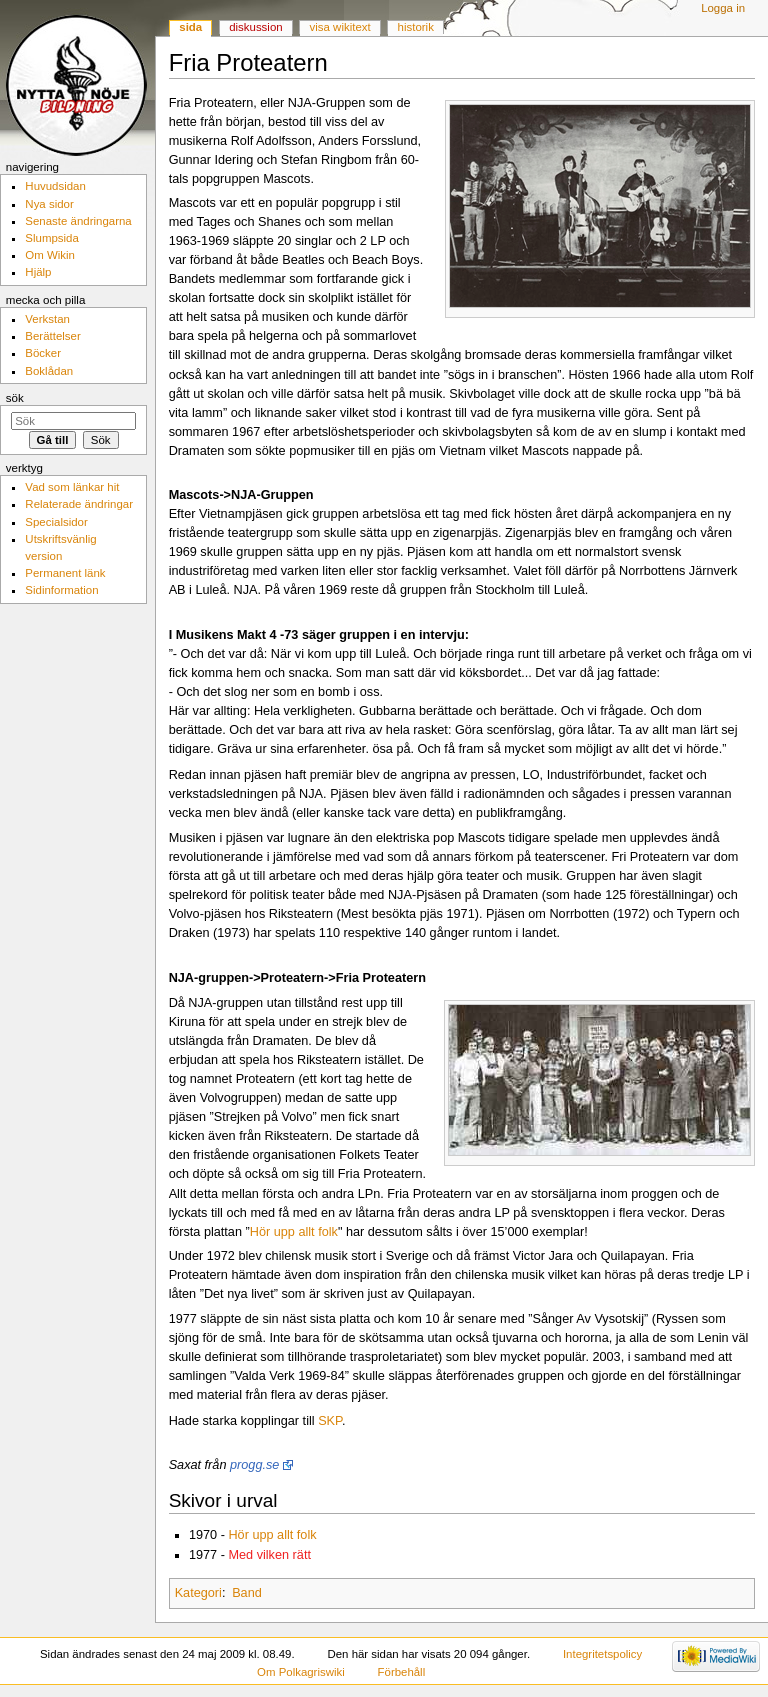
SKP (330, 1421)
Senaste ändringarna (78, 221)
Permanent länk (65, 573)
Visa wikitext (340, 27)
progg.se (254, 1465)
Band (247, 1593)
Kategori (198, 1593)
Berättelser (52, 336)
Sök (15, 398)
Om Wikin (50, 255)
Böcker (43, 353)
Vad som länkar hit (72, 487)
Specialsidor (56, 522)
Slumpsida (51, 238)
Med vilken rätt (269, 1555)
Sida (190, 27)
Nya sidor (49, 204)
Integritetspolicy (602, 1654)
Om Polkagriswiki (301, 1672)
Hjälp (38, 272)
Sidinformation (61, 590)
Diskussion (255, 27)
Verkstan (47, 319)
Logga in (723, 8)
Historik (416, 27)
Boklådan (49, 371)
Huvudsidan (55, 186)
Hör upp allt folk (294, 1232)
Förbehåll (402, 1672)
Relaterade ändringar (79, 504)
